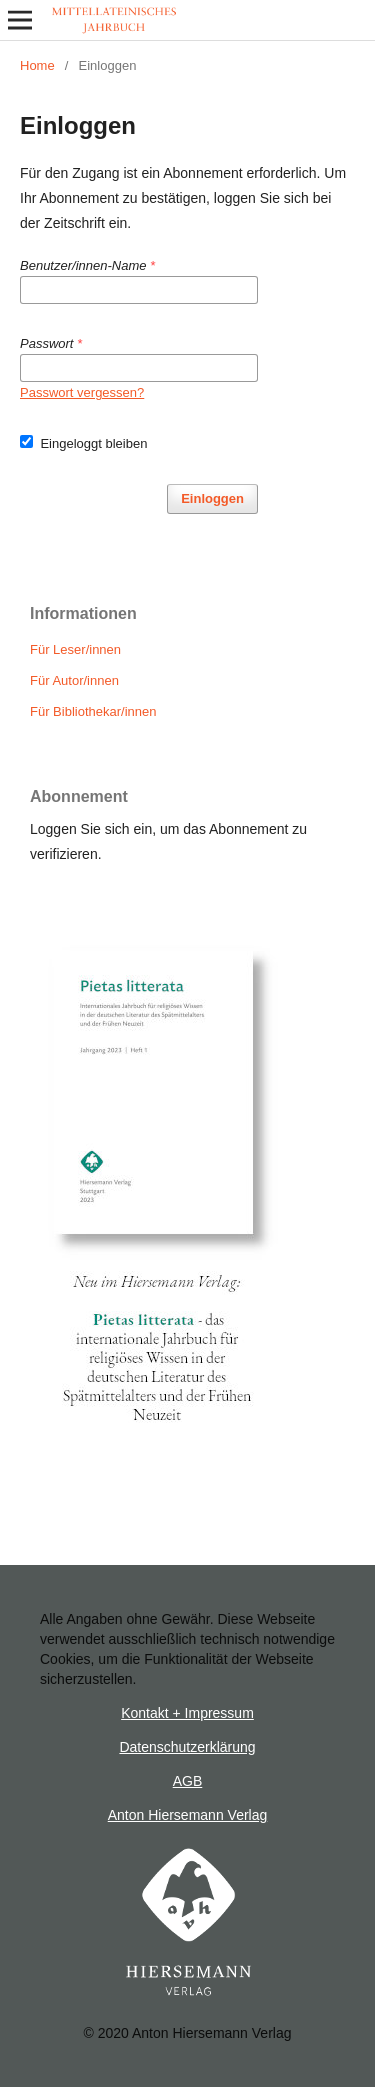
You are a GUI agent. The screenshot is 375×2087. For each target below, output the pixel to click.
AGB (188, 1781)
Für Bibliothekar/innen (93, 711)
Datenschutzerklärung (187, 1747)
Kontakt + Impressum (187, 1713)
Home (37, 65)
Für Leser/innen (75, 649)
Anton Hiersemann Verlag (188, 1815)
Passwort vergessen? (82, 392)
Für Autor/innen (74, 680)
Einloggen (212, 498)
